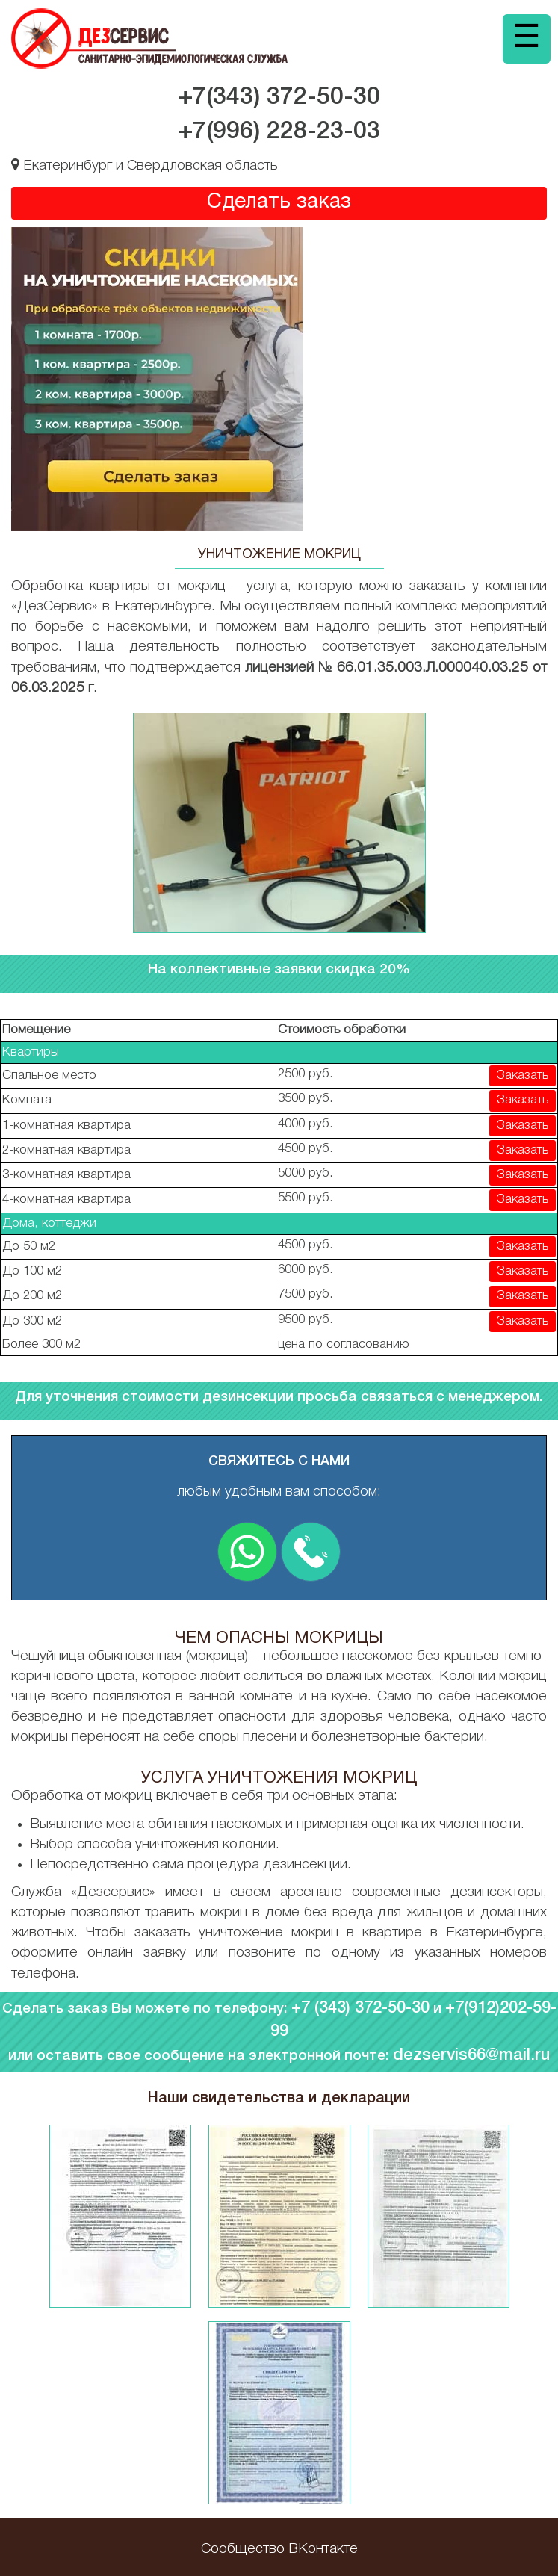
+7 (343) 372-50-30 (360, 2008)
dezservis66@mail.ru (471, 2055)
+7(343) (279, 97)
